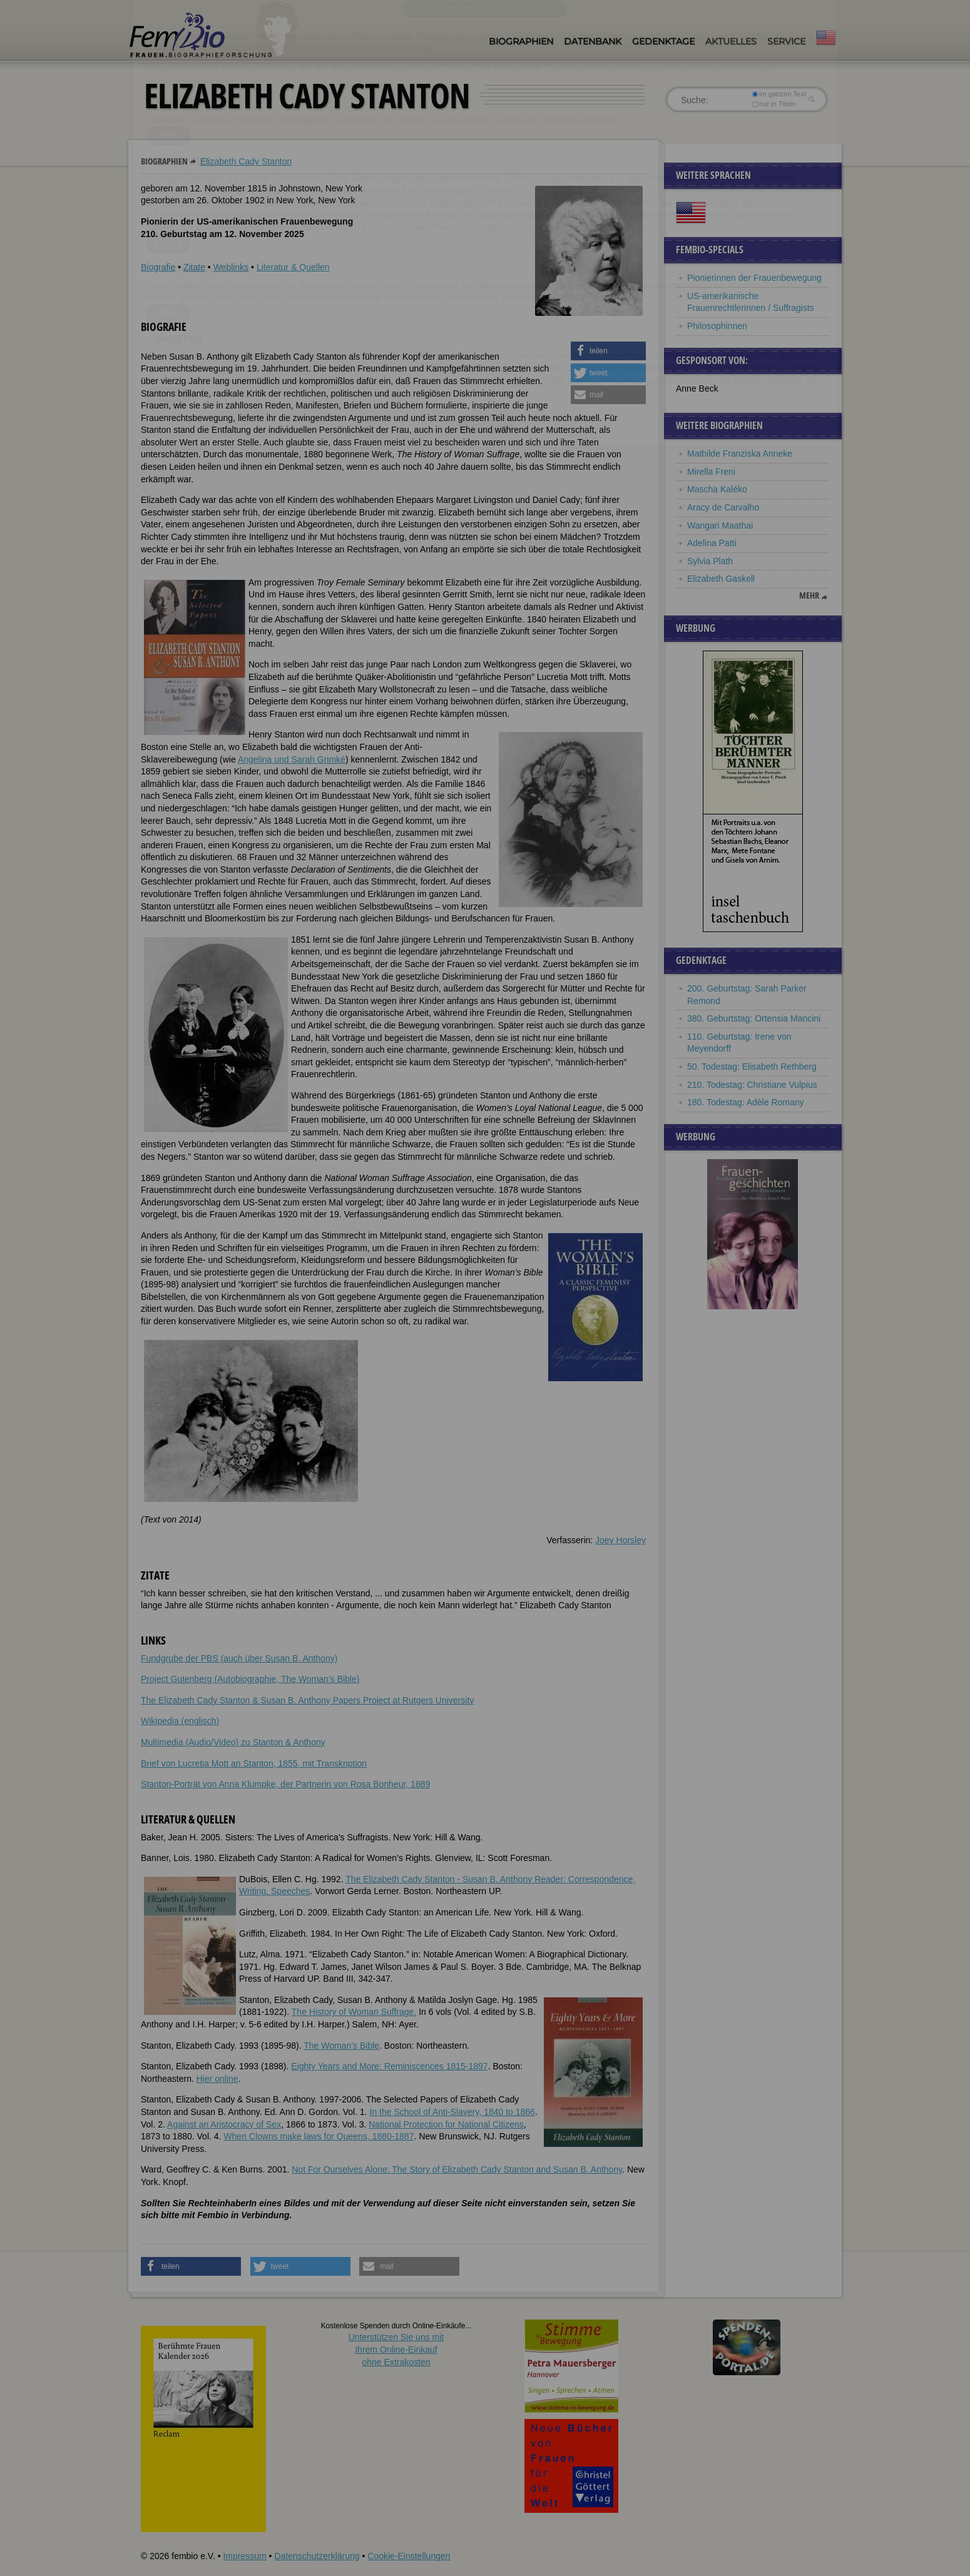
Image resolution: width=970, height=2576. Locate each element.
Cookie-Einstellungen (408, 2556)
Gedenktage (663, 41)
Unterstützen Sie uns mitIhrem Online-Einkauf (396, 2349)
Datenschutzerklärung (316, 2556)
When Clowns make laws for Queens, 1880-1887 (318, 2136)
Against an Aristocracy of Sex (224, 2124)
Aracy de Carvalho (723, 507)
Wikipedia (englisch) (180, 1721)
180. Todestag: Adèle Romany (745, 1102)
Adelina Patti (712, 543)
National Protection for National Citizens (446, 2124)
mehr (809, 595)
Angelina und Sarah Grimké (291, 759)
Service (786, 41)
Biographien (521, 41)
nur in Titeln (773, 104)
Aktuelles (731, 41)
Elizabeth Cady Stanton (246, 161)
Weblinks (231, 267)
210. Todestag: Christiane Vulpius (752, 1085)
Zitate (194, 267)
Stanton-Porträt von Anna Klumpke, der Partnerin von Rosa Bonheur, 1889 (285, 1784)
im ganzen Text (779, 94)
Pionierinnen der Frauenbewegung (754, 278)
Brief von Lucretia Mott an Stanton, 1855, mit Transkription (254, 1763)
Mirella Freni (711, 472)
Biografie (158, 267)
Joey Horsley (620, 1540)
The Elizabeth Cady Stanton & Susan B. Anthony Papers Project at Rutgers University (307, 1700)
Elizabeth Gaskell (721, 579)
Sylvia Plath (710, 561)
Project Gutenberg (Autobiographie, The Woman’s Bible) (250, 1679)
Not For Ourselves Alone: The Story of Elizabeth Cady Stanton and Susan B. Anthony (457, 2169)
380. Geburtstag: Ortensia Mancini (753, 1018)
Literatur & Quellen (293, 267)
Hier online (217, 2079)
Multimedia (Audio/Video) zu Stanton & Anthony (233, 1742)
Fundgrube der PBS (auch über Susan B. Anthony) (239, 1658)
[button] (608, 351)
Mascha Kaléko (717, 489)
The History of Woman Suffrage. (354, 2012)
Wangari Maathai (720, 525)
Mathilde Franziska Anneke (739, 454)
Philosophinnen (717, 326)
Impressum (244, 2556)
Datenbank (592, 41)
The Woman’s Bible (341, 2046)
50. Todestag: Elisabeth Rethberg (752, 1067)
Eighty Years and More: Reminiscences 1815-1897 (389, 2066)
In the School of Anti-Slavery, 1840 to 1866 (452, 2112)
